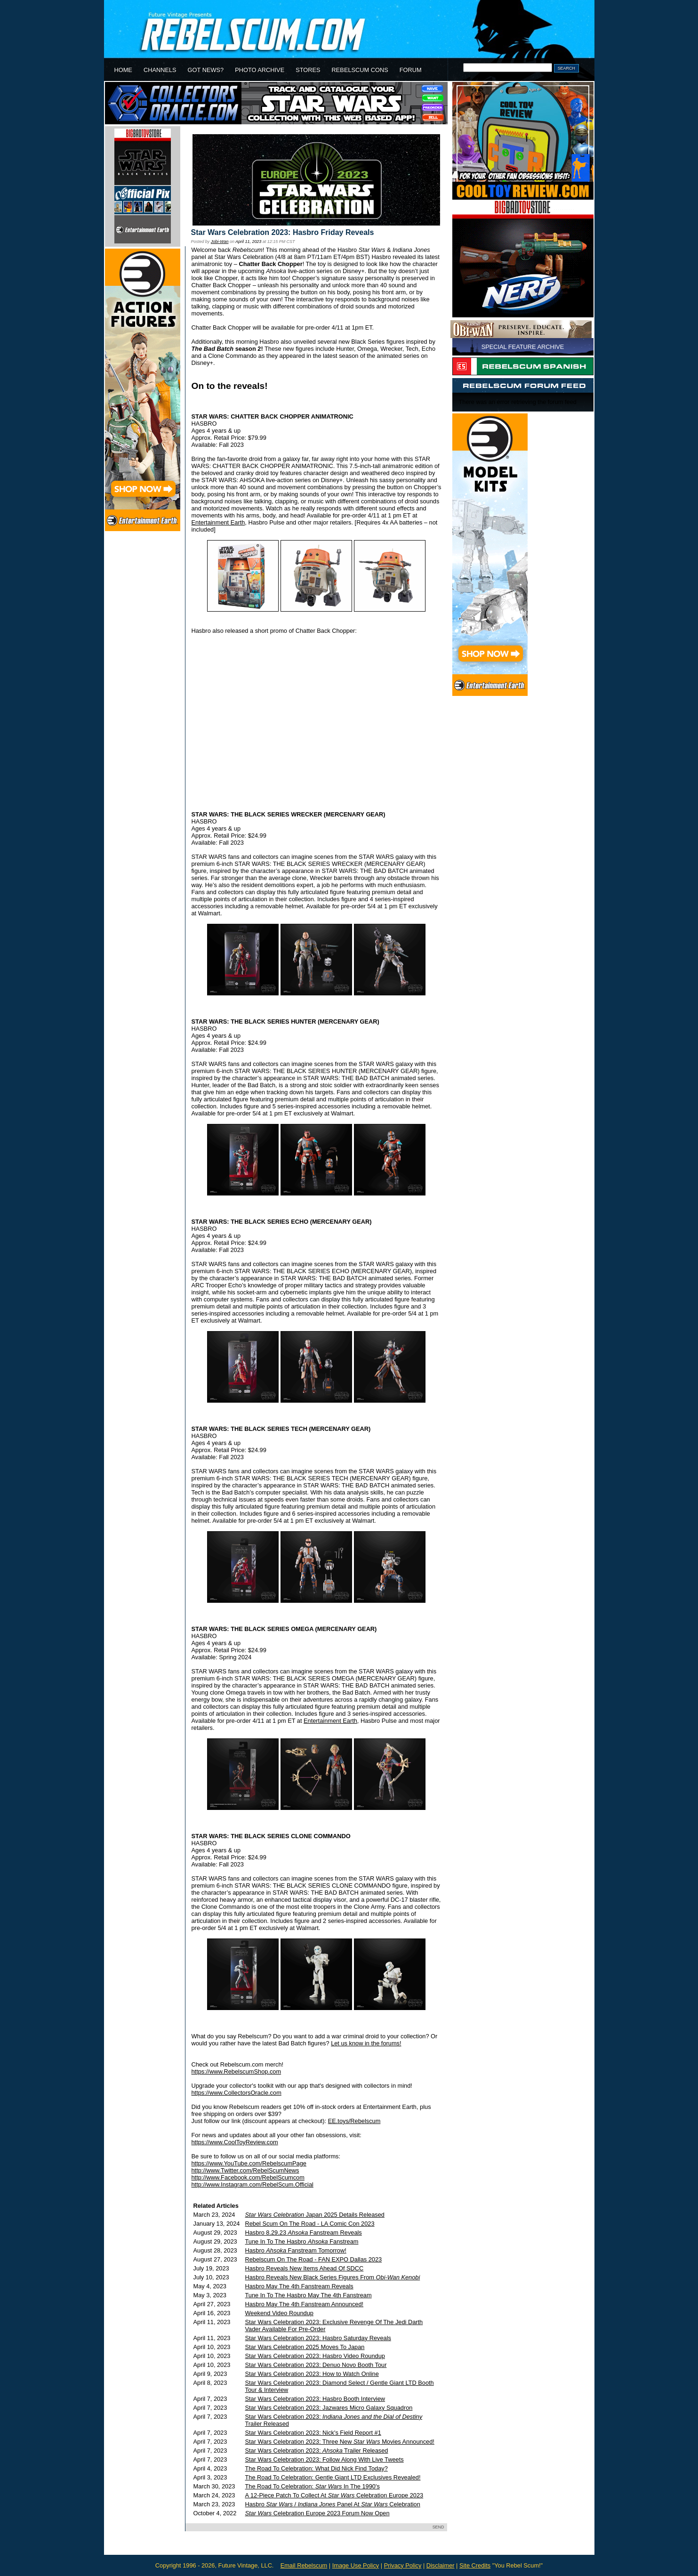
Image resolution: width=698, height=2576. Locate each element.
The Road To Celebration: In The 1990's (312, 2486)
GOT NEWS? (206, 69)
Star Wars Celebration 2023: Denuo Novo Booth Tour (316, 2364)
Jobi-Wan (220, 241)
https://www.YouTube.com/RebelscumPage (249, 2163)
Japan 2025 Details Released (315, 2214)
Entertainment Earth (218, 522)
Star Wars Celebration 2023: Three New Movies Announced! (339, 2441)
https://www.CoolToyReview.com (235, 2142)
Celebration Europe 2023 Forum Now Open (317, 2513)
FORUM (411, 69)
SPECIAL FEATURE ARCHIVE (522, 346)
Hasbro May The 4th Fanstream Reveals (299, 2286)
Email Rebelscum (304, 2565)
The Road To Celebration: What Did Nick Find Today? (316, 2468)
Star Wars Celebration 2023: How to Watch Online (312, 2373)
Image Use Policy (355, 2565)
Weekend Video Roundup (279, 2313)
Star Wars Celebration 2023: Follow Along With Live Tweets (324, 2459)
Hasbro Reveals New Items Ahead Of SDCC (304, 2268)
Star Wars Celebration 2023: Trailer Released (316, 2450)
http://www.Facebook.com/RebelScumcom (248, 2177)
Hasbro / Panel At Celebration (332, 2504)
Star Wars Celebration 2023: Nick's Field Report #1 (313, 2432)
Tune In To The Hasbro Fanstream (302, 2241)
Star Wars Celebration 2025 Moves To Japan (305, 2346)
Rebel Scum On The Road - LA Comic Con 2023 (310, 2223)
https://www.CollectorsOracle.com (236, 2092)
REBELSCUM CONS (360, 69)
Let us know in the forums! (366, 2043)
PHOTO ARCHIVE (259, 69)
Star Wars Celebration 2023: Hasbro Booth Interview (315, 2398)
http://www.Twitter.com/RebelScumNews (245, 2170)
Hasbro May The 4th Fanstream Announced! (304, 2304)
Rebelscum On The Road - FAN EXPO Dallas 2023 (313, 2259)
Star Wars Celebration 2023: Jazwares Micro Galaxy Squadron (329, 2407)
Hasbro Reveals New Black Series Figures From (332, 2277)
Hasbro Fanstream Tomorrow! (295, 2250)
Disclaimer (440, 2565)
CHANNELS (160, 69)
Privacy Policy (403, 2565)
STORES (308, 69)
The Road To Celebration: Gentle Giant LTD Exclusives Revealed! (333, 2477)
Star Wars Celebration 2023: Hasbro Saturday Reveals (318, 2338)
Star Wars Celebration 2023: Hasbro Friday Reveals (282, 232)
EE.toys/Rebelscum (354, 2120)
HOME (123, 69)
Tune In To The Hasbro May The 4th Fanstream (308, 2295)
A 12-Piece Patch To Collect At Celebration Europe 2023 (334, 2495)
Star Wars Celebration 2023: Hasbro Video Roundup (315, 2355)
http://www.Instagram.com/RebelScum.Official (252, 2184)
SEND (438, 2527)
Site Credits (474, 2565)
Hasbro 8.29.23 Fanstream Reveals (303, 2232)
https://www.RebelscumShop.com (236, 2071)
